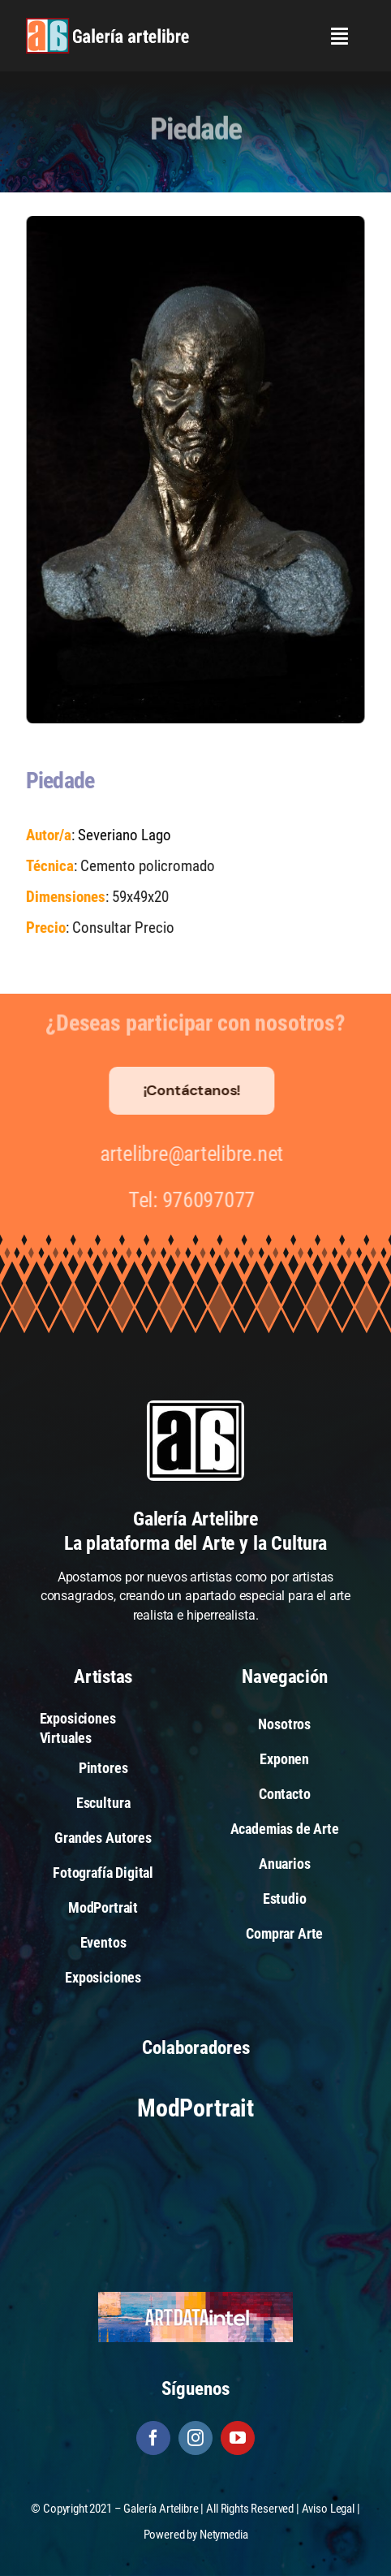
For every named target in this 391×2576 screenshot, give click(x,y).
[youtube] (238, 2438)
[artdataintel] (195, 2297)
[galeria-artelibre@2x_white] (107, 24)
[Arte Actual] (195, 2168)
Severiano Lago (123, 835)
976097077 (204, 1200)
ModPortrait (195, 2108)
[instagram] (195, 2438)
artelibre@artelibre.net (187, 1153)
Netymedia (224, 2534)
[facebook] (153, 2438)
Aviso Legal (328, 2508)
